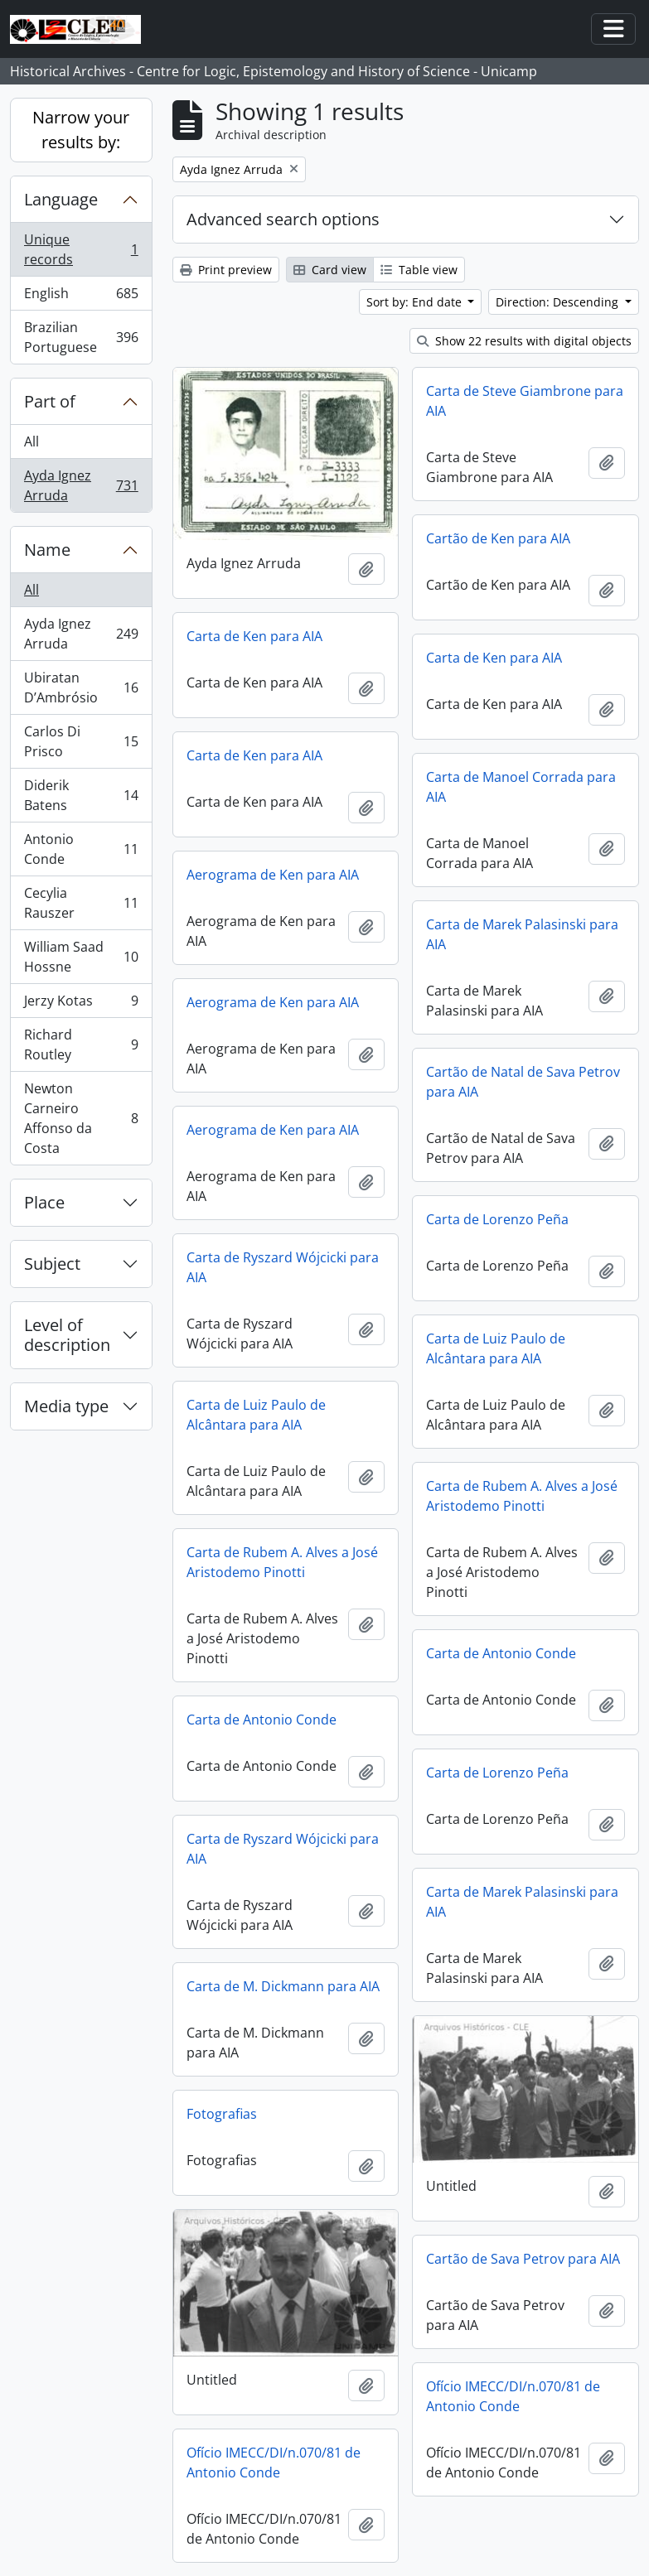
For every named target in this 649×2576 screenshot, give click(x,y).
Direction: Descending (559, 302)
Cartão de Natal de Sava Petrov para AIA (523, 1082)
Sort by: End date (415, 302)
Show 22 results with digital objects (524, 341)
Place (44, 1202)
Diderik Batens (80, 795)
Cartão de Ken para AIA (498, 538)
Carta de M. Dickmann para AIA (283, 1986)
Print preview (226, 269)
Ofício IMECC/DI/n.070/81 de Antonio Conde (513, 2396)
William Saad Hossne (80, 957)
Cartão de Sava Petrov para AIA (523, 2259)
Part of (49, 401)
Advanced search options (283, 219)
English (80, 297)
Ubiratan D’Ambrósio (80, 687)
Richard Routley (80, 1044)
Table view (419, 269)
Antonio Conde (80, 849)
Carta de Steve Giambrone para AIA (524, 401)
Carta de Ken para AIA (254, 636)
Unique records (80, 249)
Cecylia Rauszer (80, 903)
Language (61, 199)
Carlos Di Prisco (80, 741)
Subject (52, 1263)
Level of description (67, 1335)
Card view (329, 269)
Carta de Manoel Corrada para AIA (521, 787)
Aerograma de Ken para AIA (272, 875)
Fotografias (221, 2114)
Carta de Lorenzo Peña (497, 1219)
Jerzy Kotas (80, 1004)
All (31, 441)
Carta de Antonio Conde (501, 1653)
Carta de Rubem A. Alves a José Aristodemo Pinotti (522, 1496)
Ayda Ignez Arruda (80, 485)
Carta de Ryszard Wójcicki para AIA (282, 1267)
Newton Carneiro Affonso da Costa (80, 1118)
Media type (66, 1406)
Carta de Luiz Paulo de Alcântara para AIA (495, 1348)
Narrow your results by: (80, 129)
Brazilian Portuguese (80, 337)
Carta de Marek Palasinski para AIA (522, 934)
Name (47, 549)
